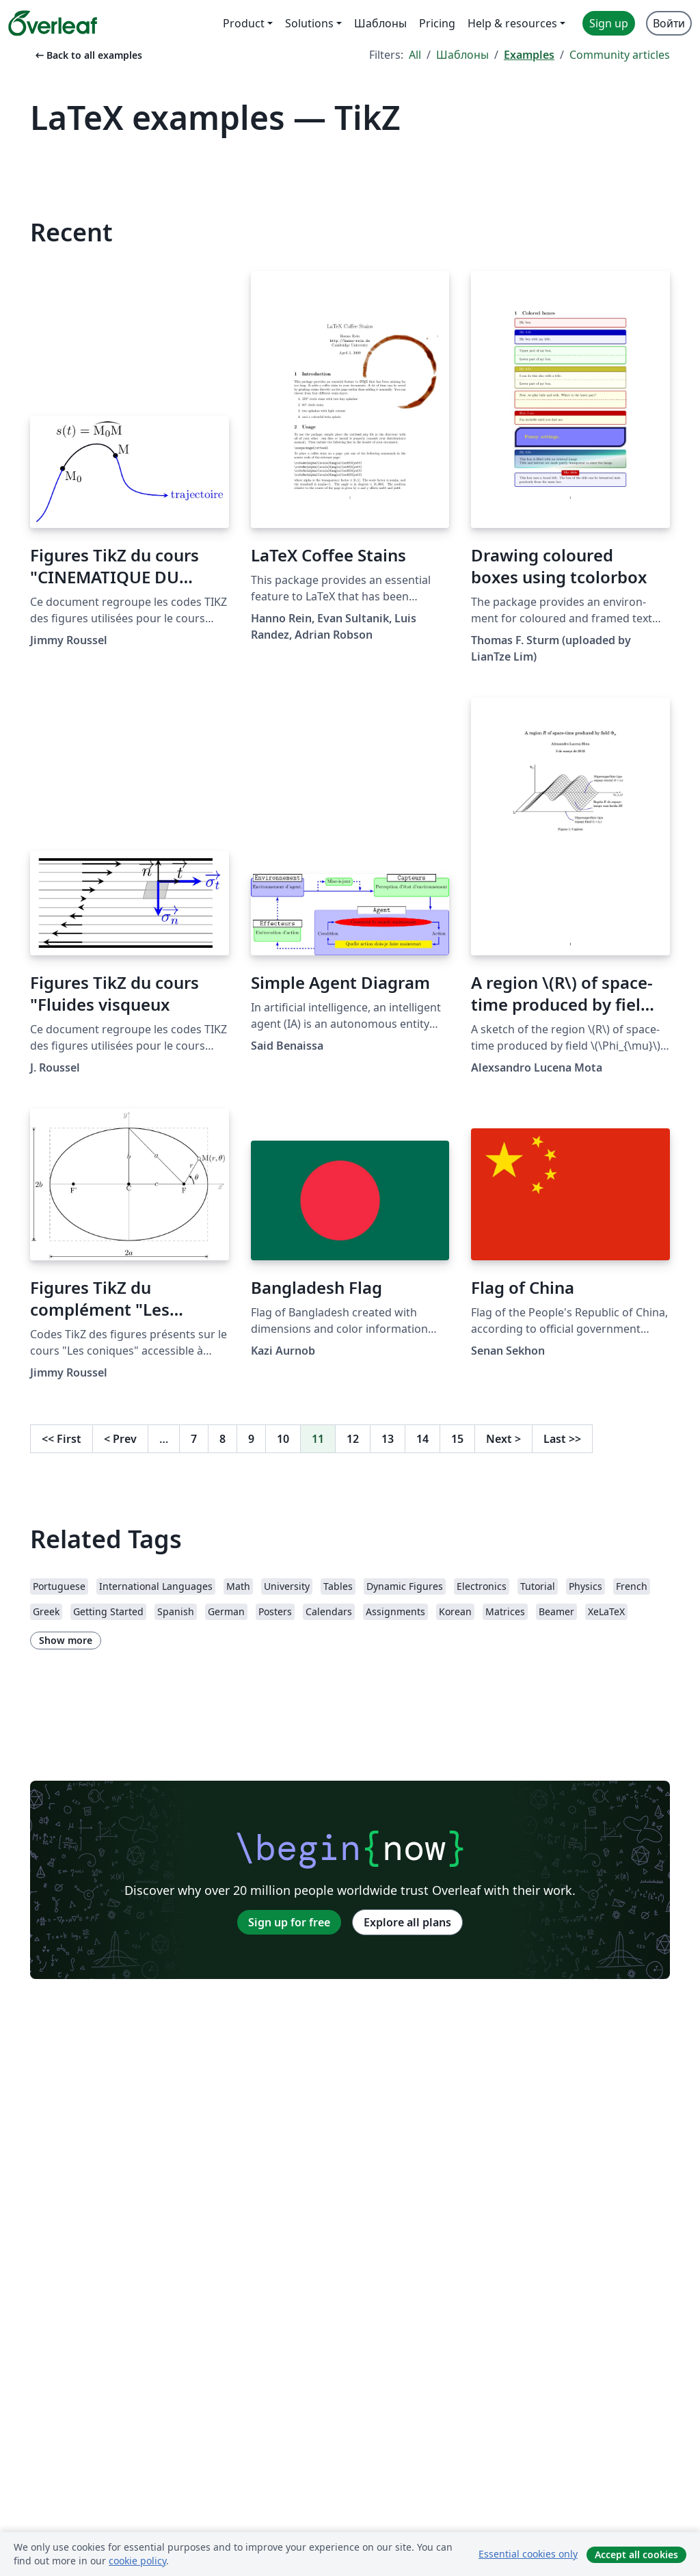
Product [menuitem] (244, 23)
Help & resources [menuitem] (512, 23)
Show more (65, 1640)
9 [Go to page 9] (251, 1438)
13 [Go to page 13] (387, 1438)
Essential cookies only (528, 2553)
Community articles (619, 54)
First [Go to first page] (61, 1438)
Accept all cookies (636, 2554)
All (415, 54)
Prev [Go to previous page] (120, 1438)
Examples (529, 54)
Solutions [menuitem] (309, 23)
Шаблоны (462, 54)
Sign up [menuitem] (608, 23)
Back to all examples (87, 55)
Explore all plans (407, 1922)
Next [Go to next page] (503, 1438)
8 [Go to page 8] (222, 1438)
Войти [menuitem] (669, 23)
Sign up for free (289, 1922)
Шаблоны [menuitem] (380, 23)
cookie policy (137, 2560)
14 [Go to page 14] (422, 1438)
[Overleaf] (52, 23)
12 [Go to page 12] (353, 1438)
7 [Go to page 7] (194, 1438)
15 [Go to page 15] (457, 1438)
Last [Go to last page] (562, 1438)
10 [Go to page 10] (283, 1438)
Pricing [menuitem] (437, 23)
